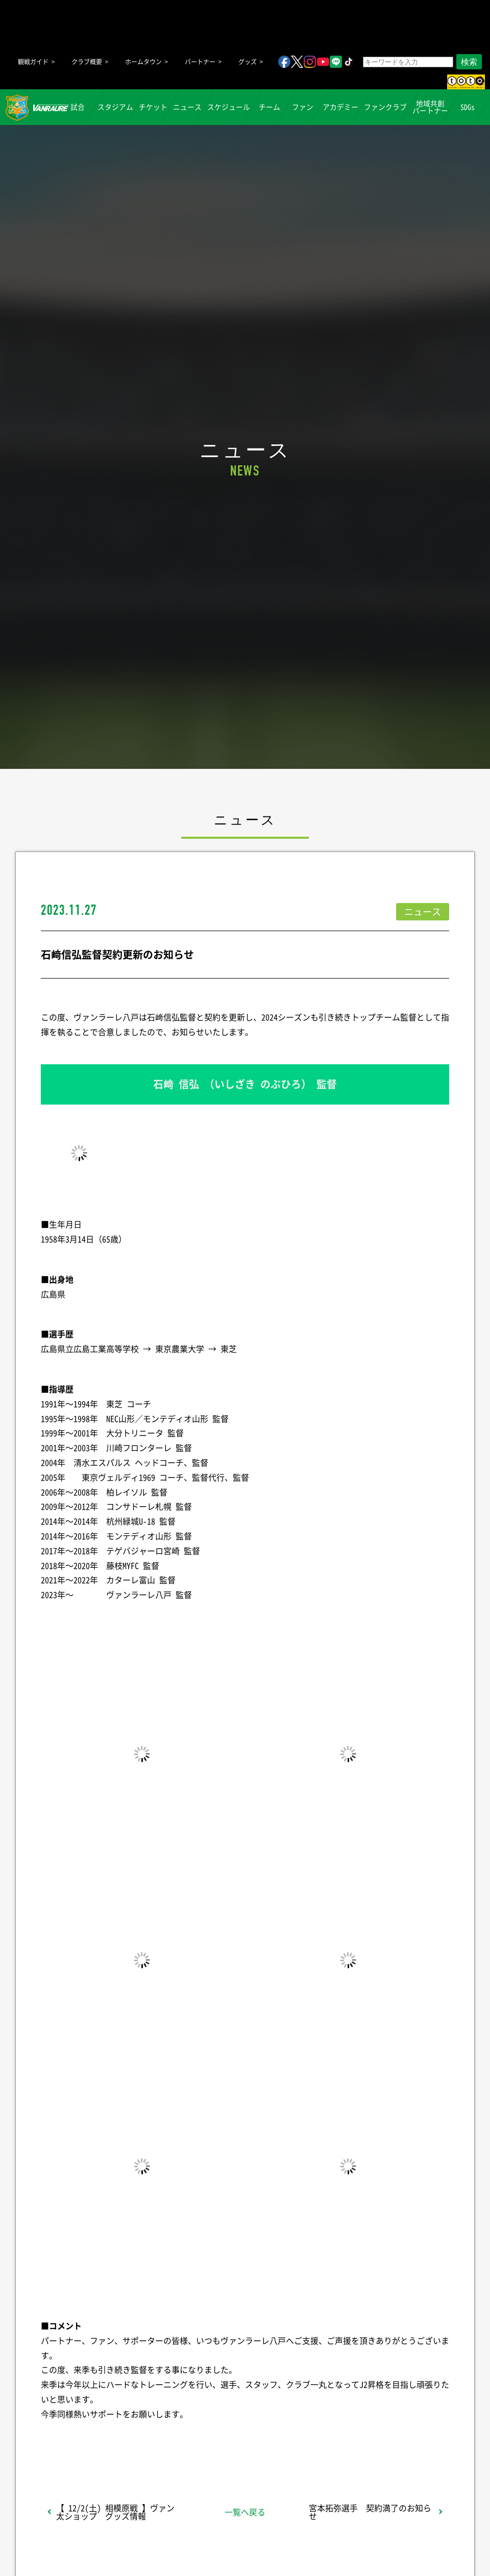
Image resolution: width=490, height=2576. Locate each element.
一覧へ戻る (245, 2512)
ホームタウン (143, 62)
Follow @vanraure (348, 2441)
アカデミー (340, 107)
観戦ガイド (33, 62)
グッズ (247, 62)
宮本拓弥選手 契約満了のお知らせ (370, 2512)
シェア (122, 2441)
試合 (77, 107)
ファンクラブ (385, 107)
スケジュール (228, 107)
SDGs (468, 107)
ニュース (187, 107)
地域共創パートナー (430, 106)
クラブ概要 (86, 62)
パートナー (200, 62)
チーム (269, 107)
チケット (153, 107)
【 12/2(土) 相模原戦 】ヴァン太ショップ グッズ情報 (115, 2512)
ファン (303, 107)
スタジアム (115, 107)
